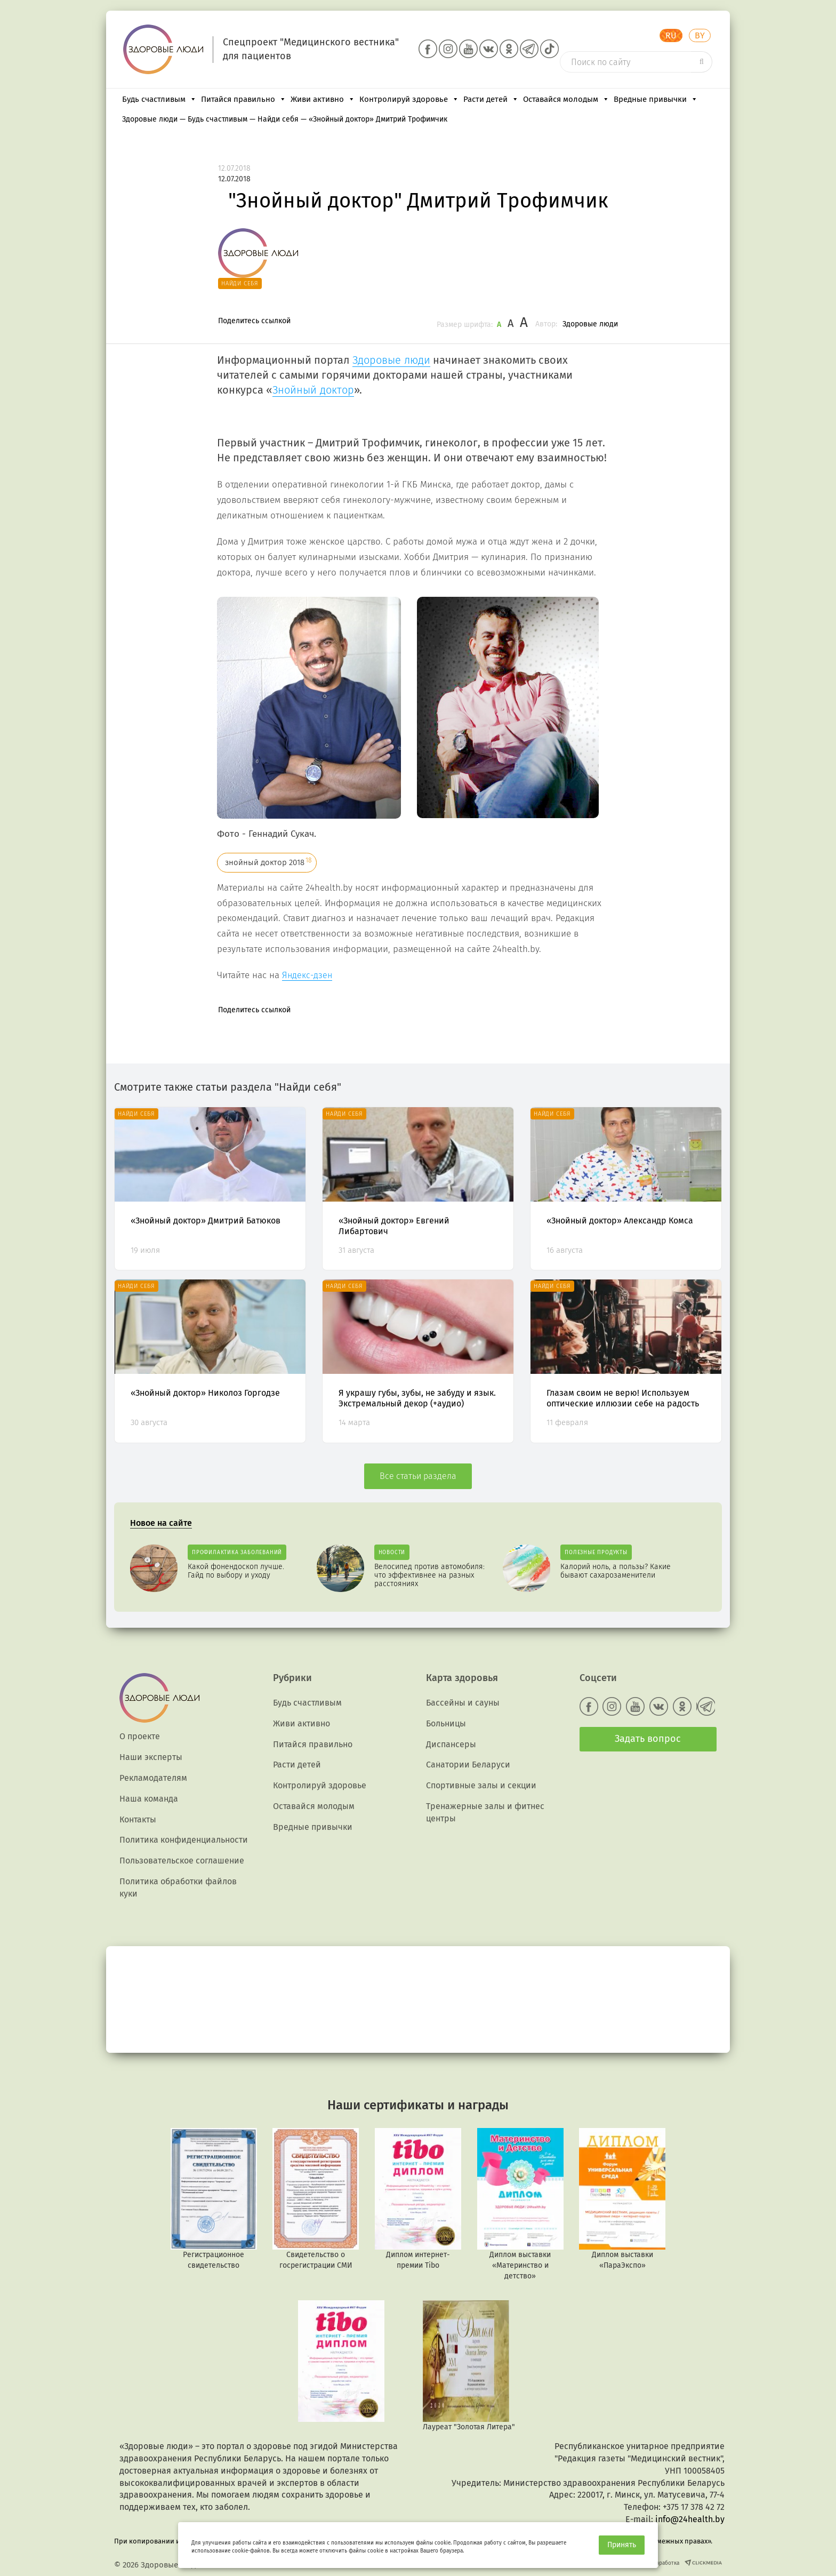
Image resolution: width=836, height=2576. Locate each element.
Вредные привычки (656, 99)
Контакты (137, 1819)
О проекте (139, 1736)
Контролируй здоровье (409, 99)
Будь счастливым (159, 99)
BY (700, 35)
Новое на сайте (161, 1523)
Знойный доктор (313, 389)
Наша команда (148, 1799)
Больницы (446, 1723)
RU (671, 35)
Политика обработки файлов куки (178, 1887)
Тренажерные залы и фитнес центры (485, 1812)
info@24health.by (690, 2519)
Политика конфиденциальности (183, 1840)
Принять (621, 2544)
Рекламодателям (153, 1778)
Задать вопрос (648, 1739)
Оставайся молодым (566, 99)
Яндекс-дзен (307, 975)
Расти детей (491, 99)
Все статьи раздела (418, 1476)
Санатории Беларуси (468, 1764)
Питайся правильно (243, 99)
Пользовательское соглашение (181, 1860)
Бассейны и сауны (463, 1703)
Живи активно (323, 99)
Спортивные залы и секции (481, 1785)
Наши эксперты (150, 1757)
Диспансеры (451, 1744)
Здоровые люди (590, 324)
